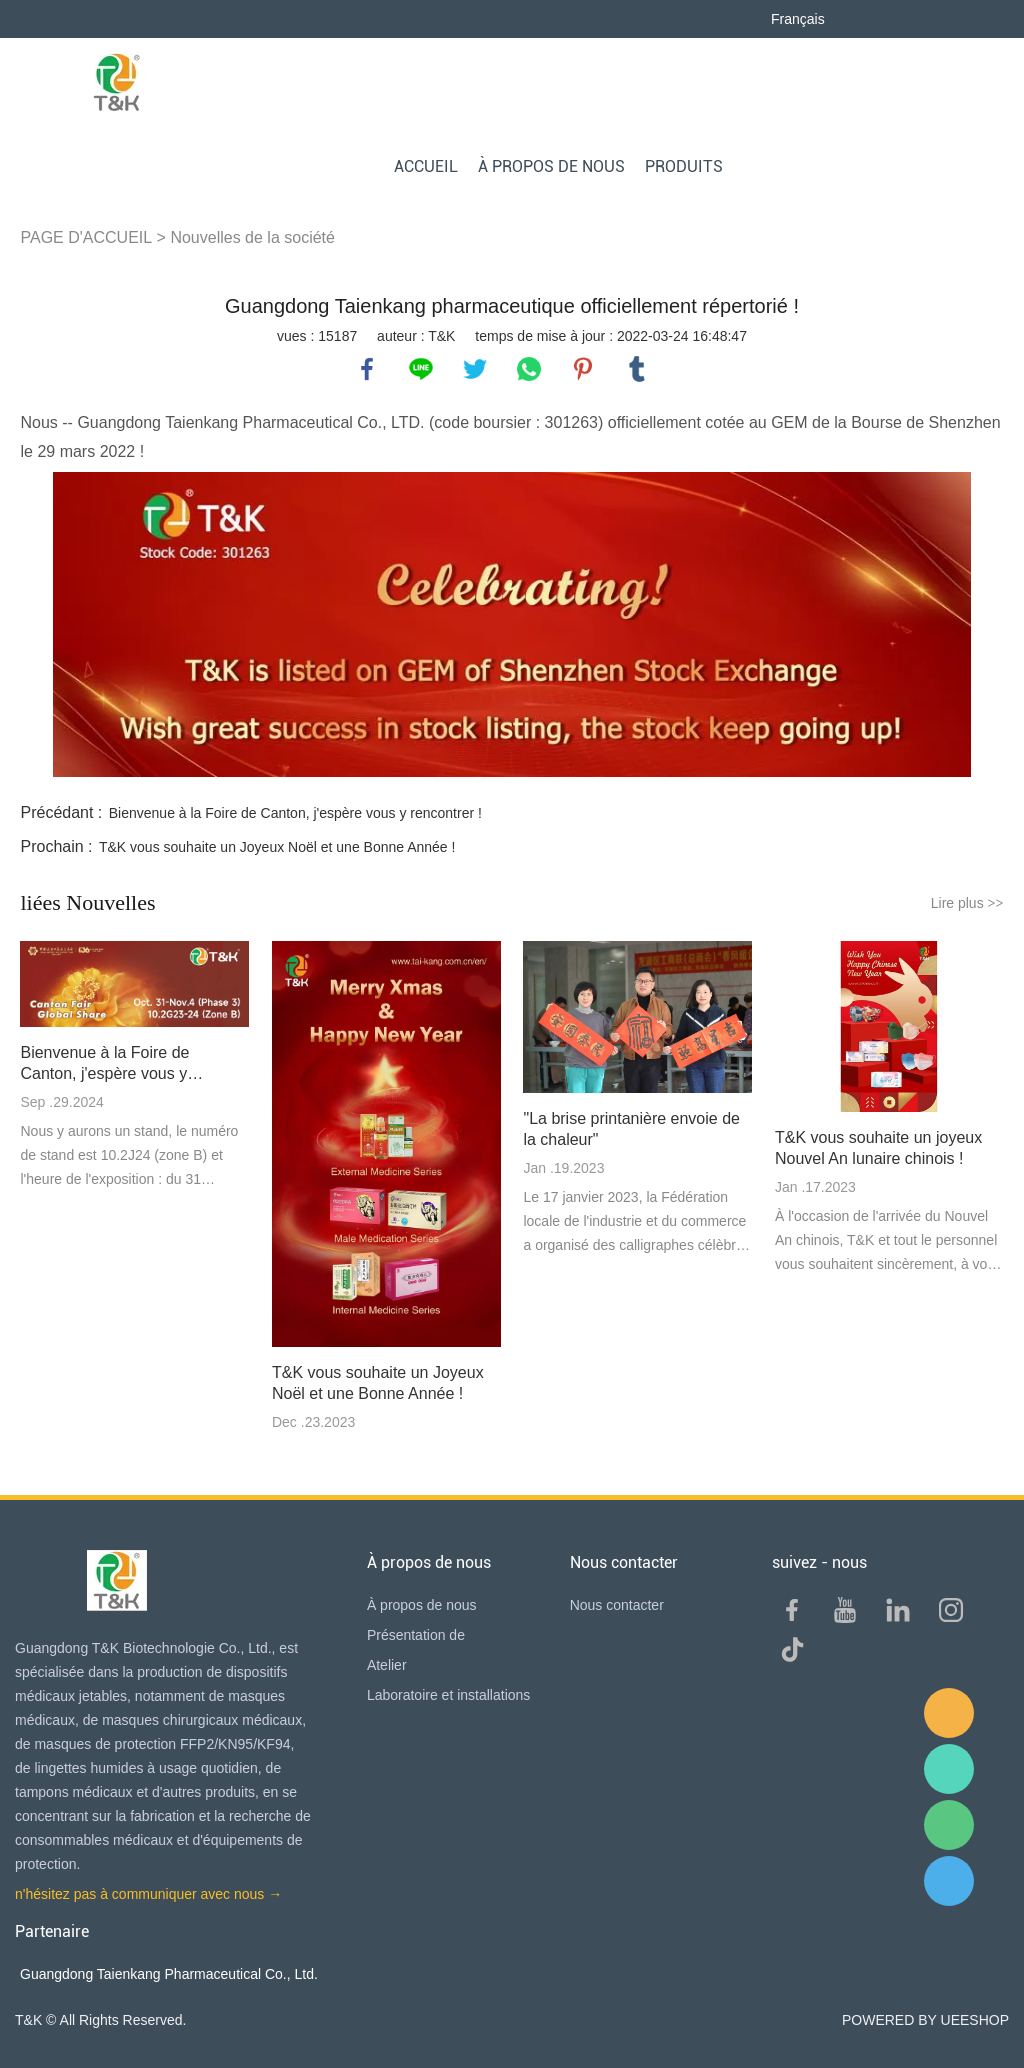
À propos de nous (422, 1605)
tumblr (637, 369)
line (421, 369)
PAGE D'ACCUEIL (86, 237)
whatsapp (529, 369)
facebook (367, 369)
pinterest (583, 369)
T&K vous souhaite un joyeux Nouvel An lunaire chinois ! (878, 1148)
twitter (475, 369)
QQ (949, 1881)
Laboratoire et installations (448, 1695)
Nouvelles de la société (252, 237)
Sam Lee (949, 1769)
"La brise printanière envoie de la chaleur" (631, 1129)
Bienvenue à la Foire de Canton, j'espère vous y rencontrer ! (295, 813)
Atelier (387, 1665)
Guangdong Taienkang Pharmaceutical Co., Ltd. (169, 1974)
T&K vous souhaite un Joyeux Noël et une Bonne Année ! (277, 847)
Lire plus (967, 903)
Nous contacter (617, 1605)
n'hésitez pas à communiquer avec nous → (148, 1894)
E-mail (949, 1713)
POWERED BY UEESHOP (925, 2020)
